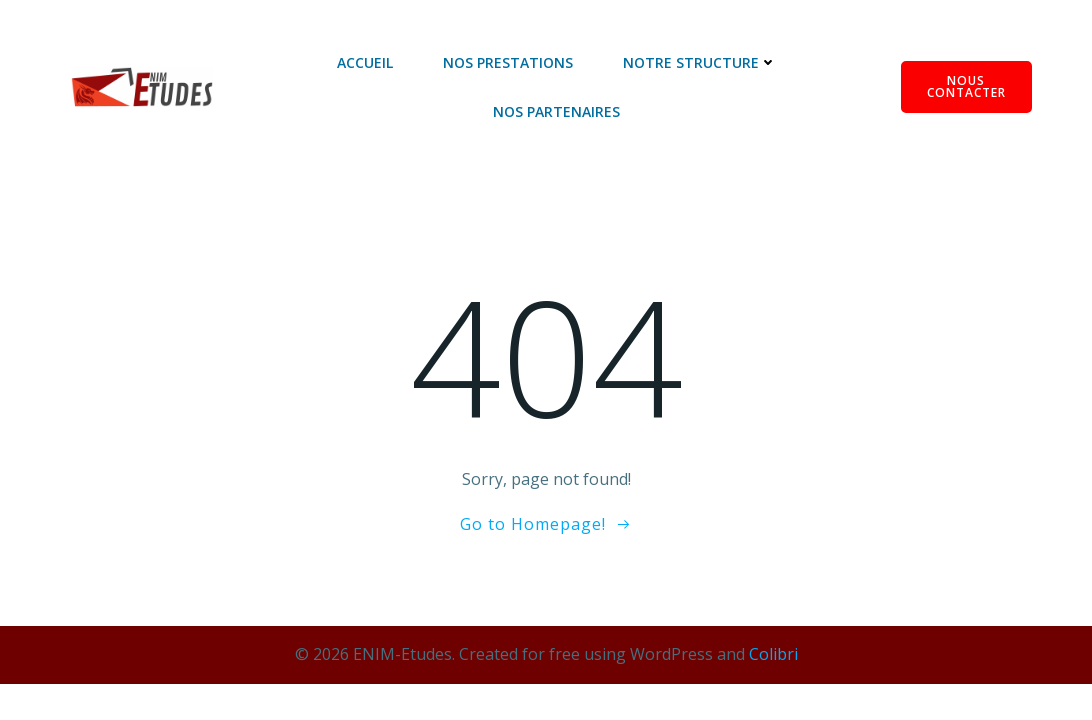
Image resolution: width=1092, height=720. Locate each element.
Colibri (773, 654)
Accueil (365, 62)
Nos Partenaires (556, 111)
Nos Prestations (508, 62)
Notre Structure (700, 62)
